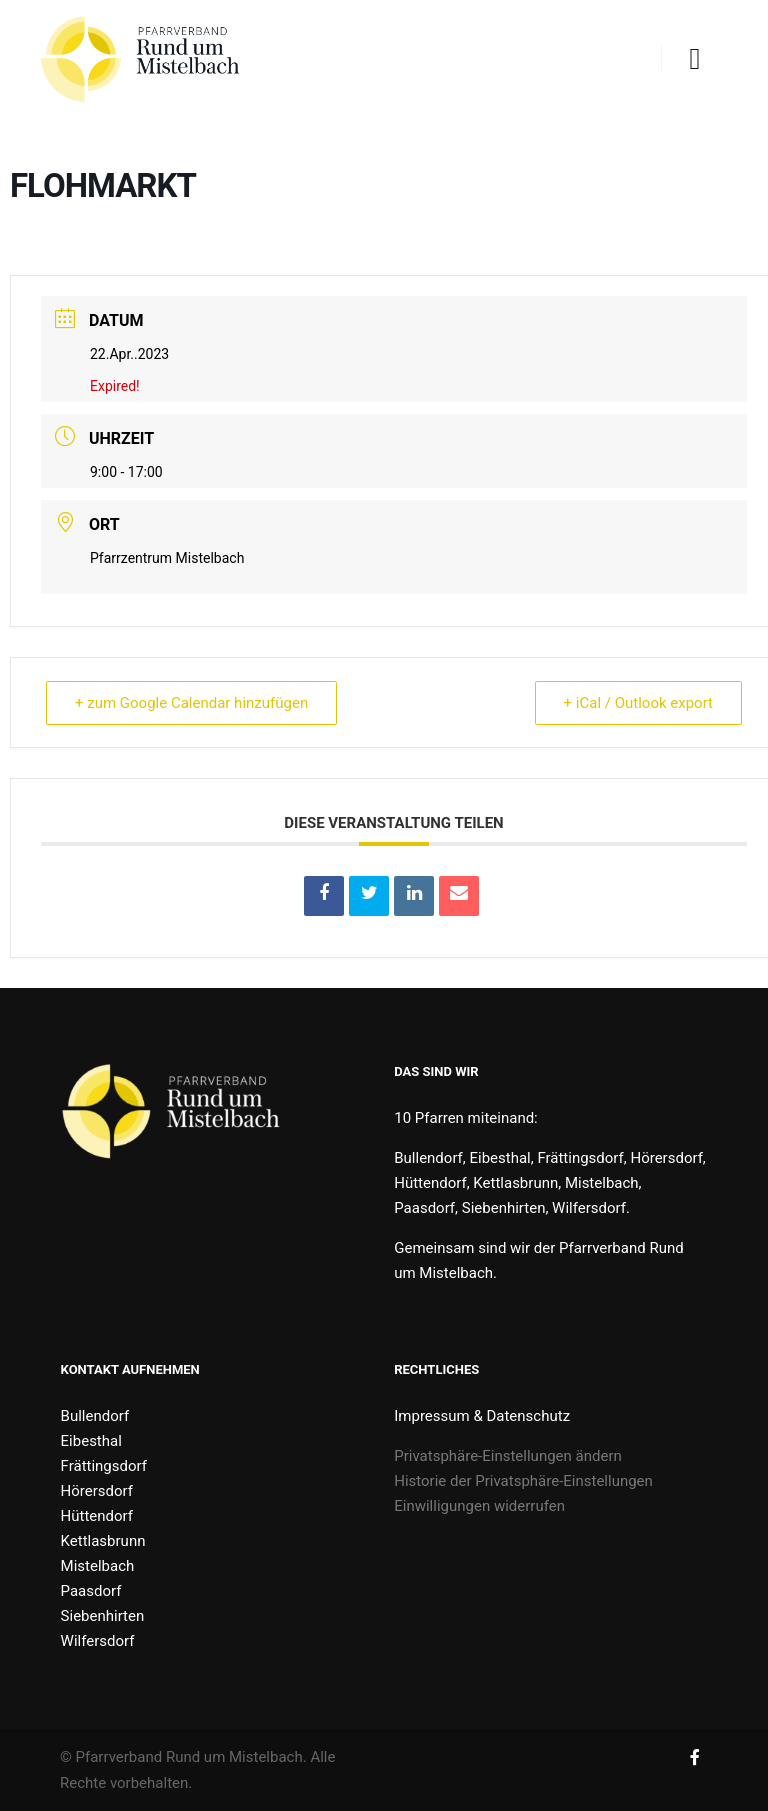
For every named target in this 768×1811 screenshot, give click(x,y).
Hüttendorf (97, 1516)
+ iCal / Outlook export (638, 703)
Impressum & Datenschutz (482, 1416)
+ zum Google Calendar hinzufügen (191, 703)
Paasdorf (91, 1591)
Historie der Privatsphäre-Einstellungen (523, 1481)
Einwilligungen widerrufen (479, 1506)
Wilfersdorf (98, 1641)
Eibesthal (91, 1441)
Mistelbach (98, 1566)
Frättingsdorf (104, 1466)
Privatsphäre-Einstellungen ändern (508, 1456)
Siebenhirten (103, 1616)
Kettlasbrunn (103, 1541)
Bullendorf (95, 1416)
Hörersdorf (97, 1491)
